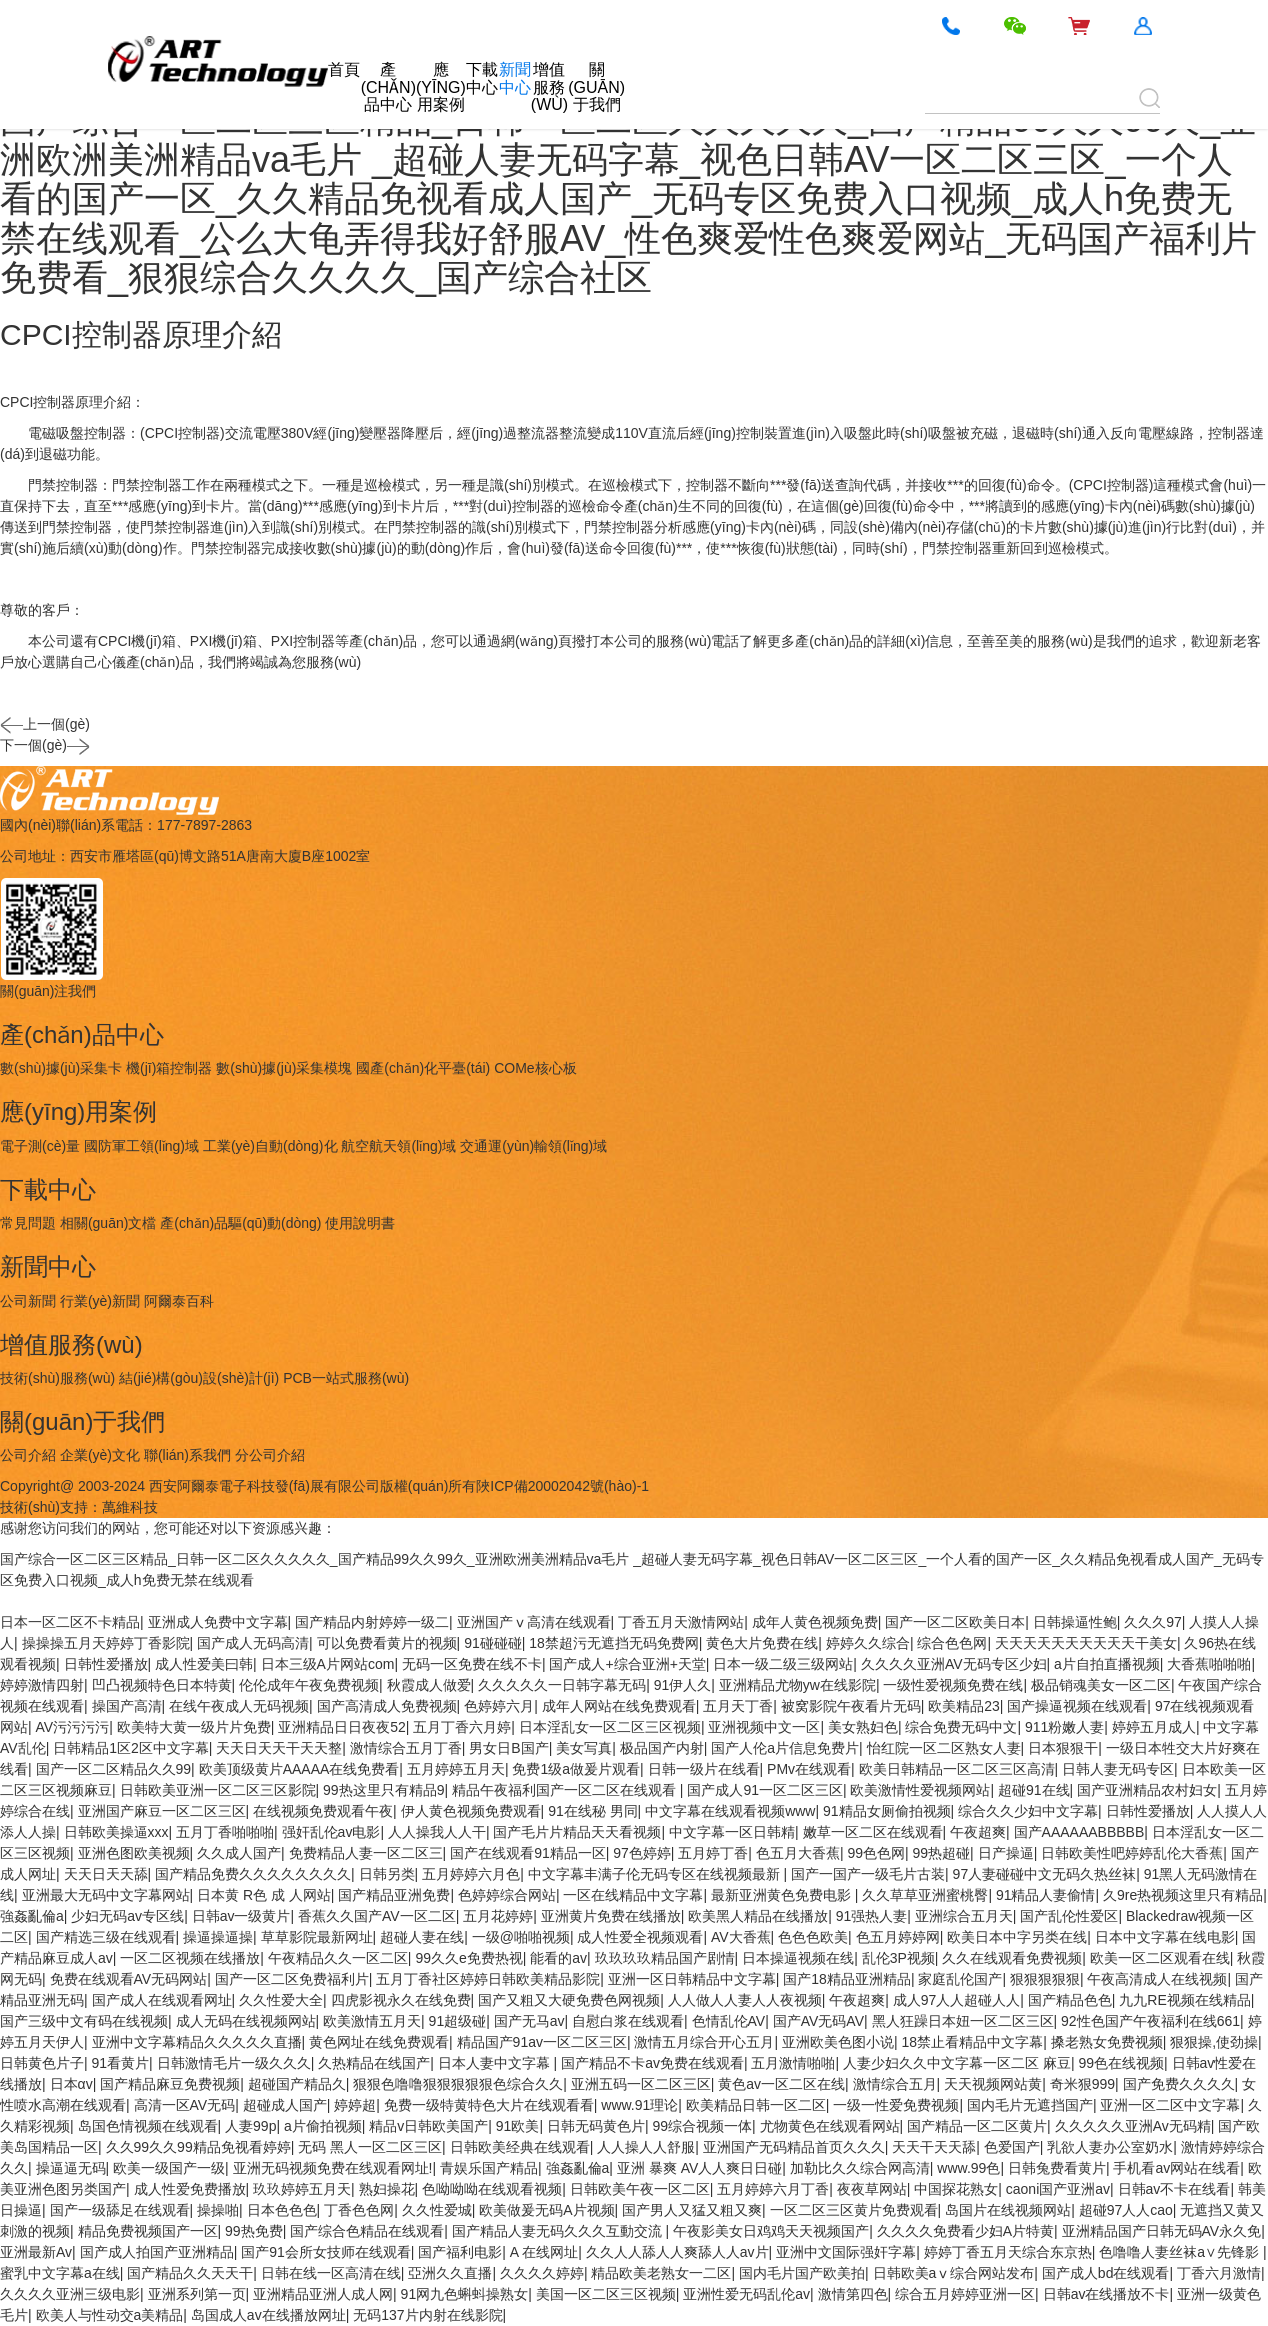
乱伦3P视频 (898, 1958)
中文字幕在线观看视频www (730, 1811)
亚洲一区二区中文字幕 (1170, 2105)
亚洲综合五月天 (964, 1916)
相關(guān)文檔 (108, 1223)
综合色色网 (952, 1643)
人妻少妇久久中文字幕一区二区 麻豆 (957, 2063)
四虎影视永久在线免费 (401, 2000)
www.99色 (968, 2168)
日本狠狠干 (1063, 1748)
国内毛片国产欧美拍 (802, 2273)
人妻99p (250, 2126)
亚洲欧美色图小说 (838, 2042)
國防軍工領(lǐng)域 (141, 1146)
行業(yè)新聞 (100, 1301)
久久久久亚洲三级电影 (70, 2294)
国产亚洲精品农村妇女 (1147, 1790)
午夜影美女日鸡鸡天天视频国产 (771, 2231)
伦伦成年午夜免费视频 (309, 1685)
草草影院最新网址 (317, 1937)
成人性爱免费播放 (190, 2189)
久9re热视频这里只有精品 (1183, 1895)
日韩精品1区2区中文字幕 (131, 1748)
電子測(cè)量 (40, 1146)
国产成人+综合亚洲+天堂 (627, 1664)
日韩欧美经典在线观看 (520, 2147)
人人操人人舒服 (646, 2147)
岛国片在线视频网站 (1008, 2210)
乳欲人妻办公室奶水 (1110, 2147)
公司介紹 (28, 1455)
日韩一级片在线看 (704, 1769)
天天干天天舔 (934, 2147)
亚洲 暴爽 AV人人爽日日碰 (699, 2168)
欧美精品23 (964, 1706)
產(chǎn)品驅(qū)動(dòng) (240, 1223)
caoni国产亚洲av (1058, 2189)
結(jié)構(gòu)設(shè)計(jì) (199, 1378)
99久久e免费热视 (468, 1958)
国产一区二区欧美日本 (955, 1622)
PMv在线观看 (809, 1769)
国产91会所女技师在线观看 (326, 2252)
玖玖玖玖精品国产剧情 (665, 1958)
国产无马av (529, 2021)
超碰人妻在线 (422, 1937)
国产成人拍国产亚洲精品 (157, 2252)
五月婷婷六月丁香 (773, 2189)
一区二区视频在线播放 (190, 1958)
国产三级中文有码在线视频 (84, 2021)
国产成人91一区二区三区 (765, 1790)
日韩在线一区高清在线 (331, 2273)
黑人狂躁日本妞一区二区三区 (963, 2021)
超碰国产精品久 (297, 2084)
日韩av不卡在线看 (1174, 2189)
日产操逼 (1006, 1853)
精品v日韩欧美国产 (428, 2126)
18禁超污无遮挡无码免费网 (614, 1643)
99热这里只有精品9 (383, 1790)
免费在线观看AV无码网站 (129, 1979)
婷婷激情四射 (42, 1685)
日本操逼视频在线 (798, 1958)
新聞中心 (515, 78)
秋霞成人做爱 (429, 1685)
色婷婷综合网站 (507, 1895)
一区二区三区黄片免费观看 (854, 2210)
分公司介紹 (270, 1455)
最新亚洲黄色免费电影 (783, 1895)
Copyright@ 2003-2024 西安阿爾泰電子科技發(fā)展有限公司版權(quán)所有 (238, 1486)
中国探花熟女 (956, 2189)
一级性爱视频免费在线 (953, 1685)
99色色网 (876, 1853)
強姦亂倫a (32, 1916)
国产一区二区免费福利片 (292, 1979)
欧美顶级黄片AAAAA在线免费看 (299, 1769)
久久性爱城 (437, 2210)
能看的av (558, 1958)
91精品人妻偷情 (1046, 1895)
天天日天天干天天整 (279, 1748)
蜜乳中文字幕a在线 (60, 2273)
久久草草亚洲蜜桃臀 (925, 1895)
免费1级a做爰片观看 (576, 1769)
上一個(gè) (45, 724)
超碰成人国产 (285, 2105)
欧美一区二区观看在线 (1160, 1958)
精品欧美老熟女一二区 (661, 2273)
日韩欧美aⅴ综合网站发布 (954, 2273)
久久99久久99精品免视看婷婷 (198, 2147)
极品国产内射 (662, 1748)
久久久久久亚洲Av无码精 (1133, 2126)
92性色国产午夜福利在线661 (1150, 2021)
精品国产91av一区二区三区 (542, 2042)
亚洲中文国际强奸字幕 (846, 2252)
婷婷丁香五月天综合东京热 (1008, 2252)
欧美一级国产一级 (169, 2168)
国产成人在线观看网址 (162, 2000)
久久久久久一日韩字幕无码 (562, 1685)
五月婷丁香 (713, 1853)
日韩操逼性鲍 (1075, 1622)
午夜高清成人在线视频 (1157, 1979)
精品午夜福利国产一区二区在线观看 (566, 1790)
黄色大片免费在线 (762, 1643)
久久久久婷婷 (542, 2273)
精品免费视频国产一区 (148, 2231)
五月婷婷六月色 (471, 1874)
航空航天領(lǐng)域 (398, 1146)
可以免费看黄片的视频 (387, 1643)
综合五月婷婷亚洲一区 (965, 2294)
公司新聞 (28, 1301)
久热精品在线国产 (374, 2063)
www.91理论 (639, 2105)
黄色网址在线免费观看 (379, 2042)
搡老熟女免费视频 (1107, 2042)
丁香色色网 (359, 2210)
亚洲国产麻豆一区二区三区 (162, 1811)
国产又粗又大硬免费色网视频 (569, 2000)
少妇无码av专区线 (127, 1916)
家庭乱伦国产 (960, 1979)
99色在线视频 (1121, 2063)
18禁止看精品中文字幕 (973, 2042)
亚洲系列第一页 (197, 2294)
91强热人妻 (872, 1916)
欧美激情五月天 (372, 2021)
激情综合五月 (895, 2084)
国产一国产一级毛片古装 (868, 1874)
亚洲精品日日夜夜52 (342, 1727)
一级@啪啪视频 (521, 1937)
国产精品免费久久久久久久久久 (253, 1874)
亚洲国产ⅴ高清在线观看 (534, 1622)
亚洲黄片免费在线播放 (611, 1916)
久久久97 (1153, 1622)
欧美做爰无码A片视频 (546, 2210)
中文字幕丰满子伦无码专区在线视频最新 (656, 1874)
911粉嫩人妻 (1064, 1727)
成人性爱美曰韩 (204, 1664)
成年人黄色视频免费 (815, 1622)
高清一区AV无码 (185, 2105)
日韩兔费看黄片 (1057, 2168)
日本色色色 (282, 2210)
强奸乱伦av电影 (331, 1832)
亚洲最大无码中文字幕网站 (106, 1895)
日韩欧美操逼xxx (116, 1832)
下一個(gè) (45, 745)
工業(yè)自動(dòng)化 (270, 1146)
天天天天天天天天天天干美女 (1086, 1643)
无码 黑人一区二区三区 (370, 2147)
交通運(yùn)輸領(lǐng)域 (533, 1146)
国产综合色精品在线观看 (367, 2231)
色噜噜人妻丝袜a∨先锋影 (1181, 2252)
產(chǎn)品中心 (388, 87)
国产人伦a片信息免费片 (785, 1748)
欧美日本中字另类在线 (1017, 1937)
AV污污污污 (73, 1727)
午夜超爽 (978, 1832)
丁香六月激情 (1219, 2273)
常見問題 (28, 1223)
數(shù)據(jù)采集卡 (61, 1068)
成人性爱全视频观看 (640, 1937)
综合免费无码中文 (961, 1727)
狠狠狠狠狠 (1045, 1979)
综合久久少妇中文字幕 (1028, 1811)
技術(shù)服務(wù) (57, 1378)
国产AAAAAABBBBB (1079, 1832)
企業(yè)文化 (100, 1455)
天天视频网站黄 (993, 2084)
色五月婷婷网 (898, 1937)
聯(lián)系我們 (187, 1455)
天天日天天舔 (106, 1874)
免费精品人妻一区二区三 (366, 1853)
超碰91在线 (1034, 1790)
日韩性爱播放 (106, 1664)
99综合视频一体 (702, 2126)
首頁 (344, 69)
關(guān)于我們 (596, 87)
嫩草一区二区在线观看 (873, 1832)
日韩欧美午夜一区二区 (640, 2189)
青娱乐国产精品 (489, 2168)
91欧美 (518, 2126)
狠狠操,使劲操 (1214, 2042)
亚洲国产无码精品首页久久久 (794, 2147)
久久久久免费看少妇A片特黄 (965, 2231)
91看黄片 (121, 2063)
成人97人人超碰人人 (957, 2000)
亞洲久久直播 (450, 2273)
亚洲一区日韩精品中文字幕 (692, 1979)
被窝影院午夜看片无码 (851, 1706)
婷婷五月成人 (1154, 1727)
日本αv (71, 2084)
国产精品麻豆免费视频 (170, 2084)
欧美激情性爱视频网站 (920, 1790)
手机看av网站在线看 (1176, 2168)
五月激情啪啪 (793, 2063)
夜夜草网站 (872, 2189)
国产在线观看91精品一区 (528, 1853)
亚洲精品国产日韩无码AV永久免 (1162, 2231)
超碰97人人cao (1126, 2210)
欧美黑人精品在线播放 (758, 1916)
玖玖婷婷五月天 (302, 2189)
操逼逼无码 (71, 2168)
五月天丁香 (738, 1706)
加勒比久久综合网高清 (860, 2168)
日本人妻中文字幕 (496, 2063)
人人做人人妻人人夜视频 (745, 2000)
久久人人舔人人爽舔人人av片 (677, 2252)
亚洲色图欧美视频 (134, 1853)
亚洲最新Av (36, 2252)
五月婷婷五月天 (456, 1769)
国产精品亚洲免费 (394, 1895)
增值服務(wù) (549, 87)
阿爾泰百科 (179, 1301)
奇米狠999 (1082, 2084)
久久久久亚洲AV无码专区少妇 (954, 1664)
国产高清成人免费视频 (387, 1706)
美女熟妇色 (863, 1727)
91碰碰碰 (493, 1643)
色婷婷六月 (499, 1706)
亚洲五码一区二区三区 (641, 2084)
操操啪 (218, 2210)
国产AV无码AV (818, 2021)
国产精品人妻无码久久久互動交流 (559, 2231)
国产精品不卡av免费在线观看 (652, 2063)
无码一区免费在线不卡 (472, 1664)
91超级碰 (458, 2021)
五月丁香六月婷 (462, 1727)
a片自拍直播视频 (1107, 1664)
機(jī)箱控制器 (169, 1068)
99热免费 (254, 2231)
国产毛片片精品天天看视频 (577, 1832)
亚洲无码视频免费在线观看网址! (333, 2168)
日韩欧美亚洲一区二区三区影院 (218, 1790)
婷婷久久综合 (868, 1643)
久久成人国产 (239, 1853)
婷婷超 (355, 2105)
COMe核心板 (535, 1068)
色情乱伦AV (729, 2021)
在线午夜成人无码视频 (239, 1706)
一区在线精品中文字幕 (633, 1895)
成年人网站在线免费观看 (619, 1706)
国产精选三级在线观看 (106, 1937)
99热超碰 (942, 1853)
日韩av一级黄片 (241, 1916)
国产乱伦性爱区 (1069, 1916)
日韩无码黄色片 (596, 2126)
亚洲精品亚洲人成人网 (323, 2294)
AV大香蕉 (741, 1937)
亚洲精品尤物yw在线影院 (797, 1685)
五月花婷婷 (498, 1916)
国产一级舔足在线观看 (120, 2210)
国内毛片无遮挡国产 (1030, 2105)
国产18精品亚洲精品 (847, 1979)
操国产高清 (127, 1706)
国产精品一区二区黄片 (977, 2126)
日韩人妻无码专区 (1118, 1769)
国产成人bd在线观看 (1106, 2273)
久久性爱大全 (281, 2000)
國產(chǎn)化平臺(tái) (423, 1068)
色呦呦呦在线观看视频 (492, 2189)
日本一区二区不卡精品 (70, 1622)
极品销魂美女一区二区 (1101, 1685)
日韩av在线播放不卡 (1106, 2294)
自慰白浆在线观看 (628, 2021)
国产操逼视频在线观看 (1077, 1706)
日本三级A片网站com (328, 1664)
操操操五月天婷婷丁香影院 (106, 1643)
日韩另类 (387, 1874)
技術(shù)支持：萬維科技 (79, 1507)
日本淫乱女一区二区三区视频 (610, 1727)
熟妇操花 (387, 2189)
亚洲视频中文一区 (764, 1727)
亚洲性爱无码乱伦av (746, 2294)
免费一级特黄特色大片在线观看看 (489, 2105)
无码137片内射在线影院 (427, 2315)
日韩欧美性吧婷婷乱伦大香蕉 (1132, 1853)
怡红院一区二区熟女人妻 (944, 1748)
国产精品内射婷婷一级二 (372, 1622)
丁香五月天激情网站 (681, 1622)
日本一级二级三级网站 (783, 1664)
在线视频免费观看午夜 (323, 1811)
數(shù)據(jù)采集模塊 (284, 1068)
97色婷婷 (642, 1853)
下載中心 (482, 78)
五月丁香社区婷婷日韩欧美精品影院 (488, 1979)
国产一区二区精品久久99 (114, 1769)
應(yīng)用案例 (441, 87)
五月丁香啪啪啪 (225, 1832)
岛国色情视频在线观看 (148, 2126)
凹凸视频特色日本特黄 (162, 1685)
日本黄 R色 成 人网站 (264, 1895)
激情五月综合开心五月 (704, 2042)
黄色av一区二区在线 (781, 2084)
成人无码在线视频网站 (246, 2021)
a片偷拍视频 (323, 2126)
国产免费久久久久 (1179, 2084)
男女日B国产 (508, 1748)
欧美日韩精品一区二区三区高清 (957, 1769)
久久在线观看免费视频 (1012, 1958)
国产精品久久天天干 (190, 2273)
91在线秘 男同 (592, 1811)
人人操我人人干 (437, 1832)
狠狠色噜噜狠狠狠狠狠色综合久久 (458, 2084)
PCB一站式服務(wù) (346, 1378)
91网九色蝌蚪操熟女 (465, 2294)
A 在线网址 (544, 2252)
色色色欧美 (813, 1937)
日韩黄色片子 (42, 2063)
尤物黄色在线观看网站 (830, 2126)
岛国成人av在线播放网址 (268, 2315)
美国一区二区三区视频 (606, 2294)
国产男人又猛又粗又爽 (692, 2210)
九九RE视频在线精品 (1184, 2000)
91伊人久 (683, 1685)
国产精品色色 (1070, 2000)
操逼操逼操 (218, 1937)
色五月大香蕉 (798, 1853)
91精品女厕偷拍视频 (887, 1811)
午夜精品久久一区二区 (338, 1958)
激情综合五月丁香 (406, 1748)
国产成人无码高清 (253, 1643)
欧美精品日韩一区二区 (756, 2105)
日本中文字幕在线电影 (1165, 1937)
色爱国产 (1012, 2147)
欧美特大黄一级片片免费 (194, 1727)
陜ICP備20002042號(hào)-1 (562, 1486)
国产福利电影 (460, 2252)
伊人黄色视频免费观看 (471, 1811)
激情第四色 (853, 2294)
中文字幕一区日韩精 (732, 1832)
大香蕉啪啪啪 (1209, 1664)
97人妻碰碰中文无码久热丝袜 (1045, 1874)
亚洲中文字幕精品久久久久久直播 (197, 2042)
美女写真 (584, 1748)
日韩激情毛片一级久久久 (234, 2063)
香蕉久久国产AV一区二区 (377, 1916)
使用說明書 (360, 1223)
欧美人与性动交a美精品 (110, 2315)
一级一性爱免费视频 (896, 2105)
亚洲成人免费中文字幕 (218, 1622)
